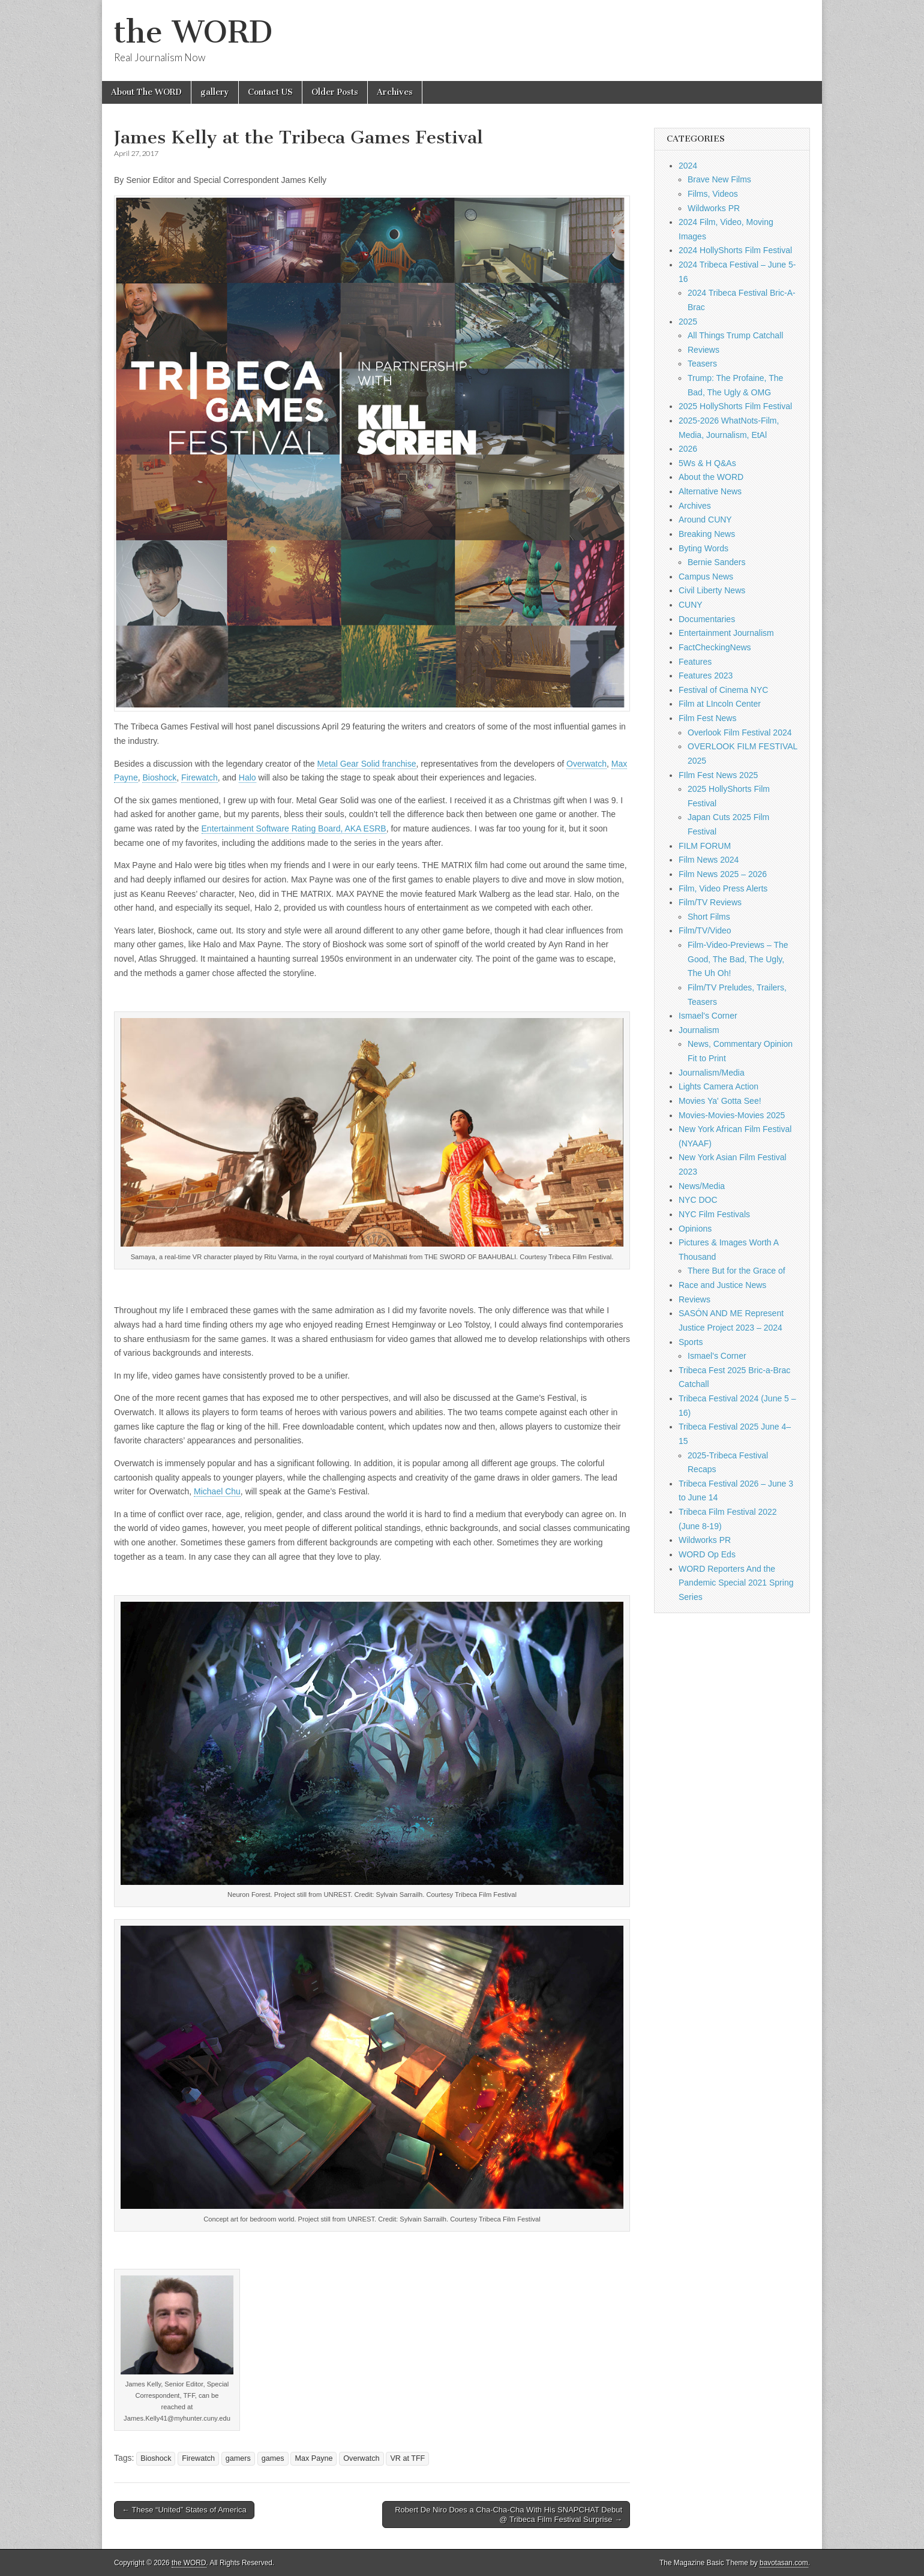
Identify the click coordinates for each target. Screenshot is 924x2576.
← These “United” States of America (184, 2509)
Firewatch (199, 777)
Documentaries (707, 619)
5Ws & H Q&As (707, 463)
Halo (247, 777)
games (273, 2458)
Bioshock (159, 777)
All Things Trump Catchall (735, 335)
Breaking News (707, 534)
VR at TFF (407, 2458)
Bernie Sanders (717, 562)
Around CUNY (705, 519)
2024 (688, 165)
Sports (691, 1342)
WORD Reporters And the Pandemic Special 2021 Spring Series (736, 1583)
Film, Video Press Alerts (723, 888)
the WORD (193, 32)
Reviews (703, 350)
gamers (238, 2458)
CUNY (691, 605)
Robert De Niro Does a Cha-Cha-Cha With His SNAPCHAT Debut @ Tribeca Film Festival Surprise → (508, 2514)
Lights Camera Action (718, 1086)
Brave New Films (719, 179)
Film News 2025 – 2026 (723, 874)
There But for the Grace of (736, 1270)
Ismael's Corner (708, 1015)
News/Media (702, 1186)
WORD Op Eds (707, 1554)
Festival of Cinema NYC (723, 690)
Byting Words (703, 548)
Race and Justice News (722, 1285)
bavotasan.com (784, 2563)
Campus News (706, 576)
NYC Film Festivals (714, 1214)
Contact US (270, 92)
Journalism (699, 1030)
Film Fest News (707, 718)
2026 (688, 449)
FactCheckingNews (715, 647)
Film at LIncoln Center (720, 703)
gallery (214, 92)
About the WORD (711, 477)
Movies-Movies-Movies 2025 (732, 1115)
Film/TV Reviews (710, 902)
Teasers (702, 363)
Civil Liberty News (712, 590)
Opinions (695, 1228)
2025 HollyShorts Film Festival (735, 406)
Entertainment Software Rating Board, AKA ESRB (294, 828)
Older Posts (334, 92)
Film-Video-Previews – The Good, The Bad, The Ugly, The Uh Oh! (738, 959)
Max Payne (313, 2458)
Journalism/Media (712, 1072)
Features (695, 661)
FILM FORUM (705, 846)
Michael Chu (217, 1491)
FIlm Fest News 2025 (718, 775)
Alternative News (710, 491)
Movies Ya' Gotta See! (720, 1101)
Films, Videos (713, 194)
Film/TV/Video (705, 930)
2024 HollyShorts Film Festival (735, 250)
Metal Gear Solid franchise (366, 763)
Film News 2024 (709, 859)
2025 (688, 321)
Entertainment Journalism (726, 633)
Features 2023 (706, 675)
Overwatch (586, 763)
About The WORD (146, 92)
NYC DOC (698, 1200)
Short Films (709, 916)
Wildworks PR (714, 208)
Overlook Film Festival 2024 (740, 732)
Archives (395, 92)
